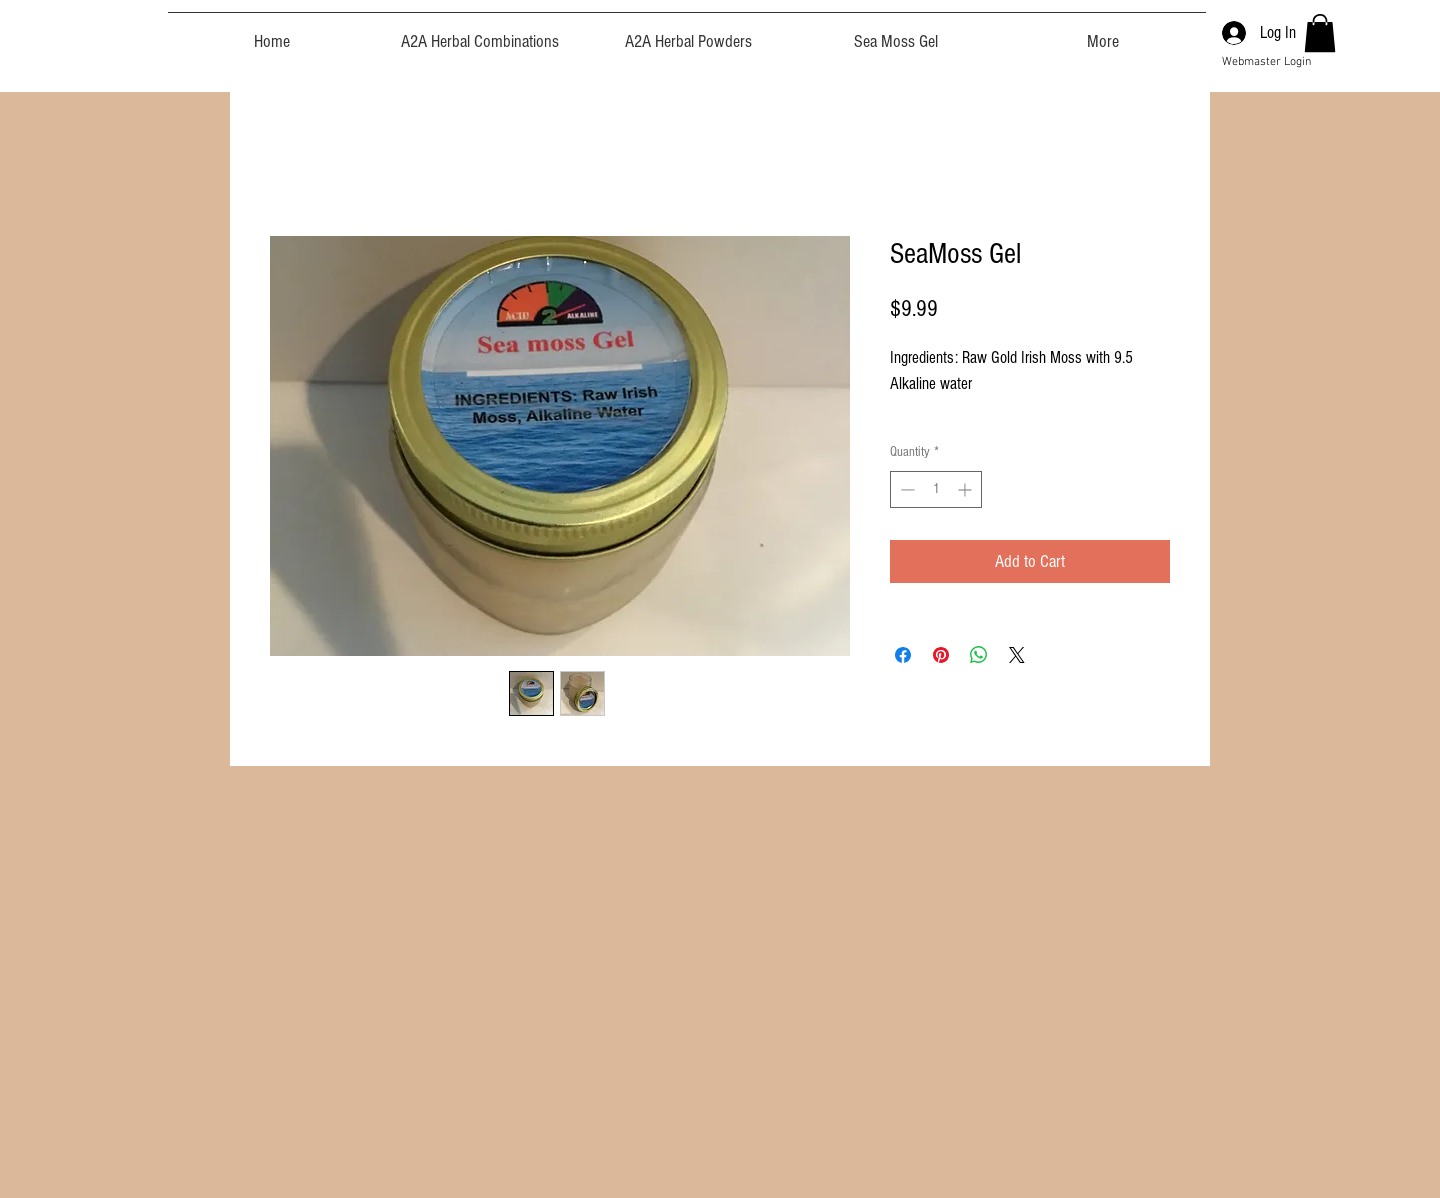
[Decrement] (905, 489)
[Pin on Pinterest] (941, 655)
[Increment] (966, 489)
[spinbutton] (936, 489)
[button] (1320, 33)
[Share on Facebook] (903, 655)
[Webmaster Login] (1266, 62)
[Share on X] (1017, 655)
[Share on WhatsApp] (979, 655)
